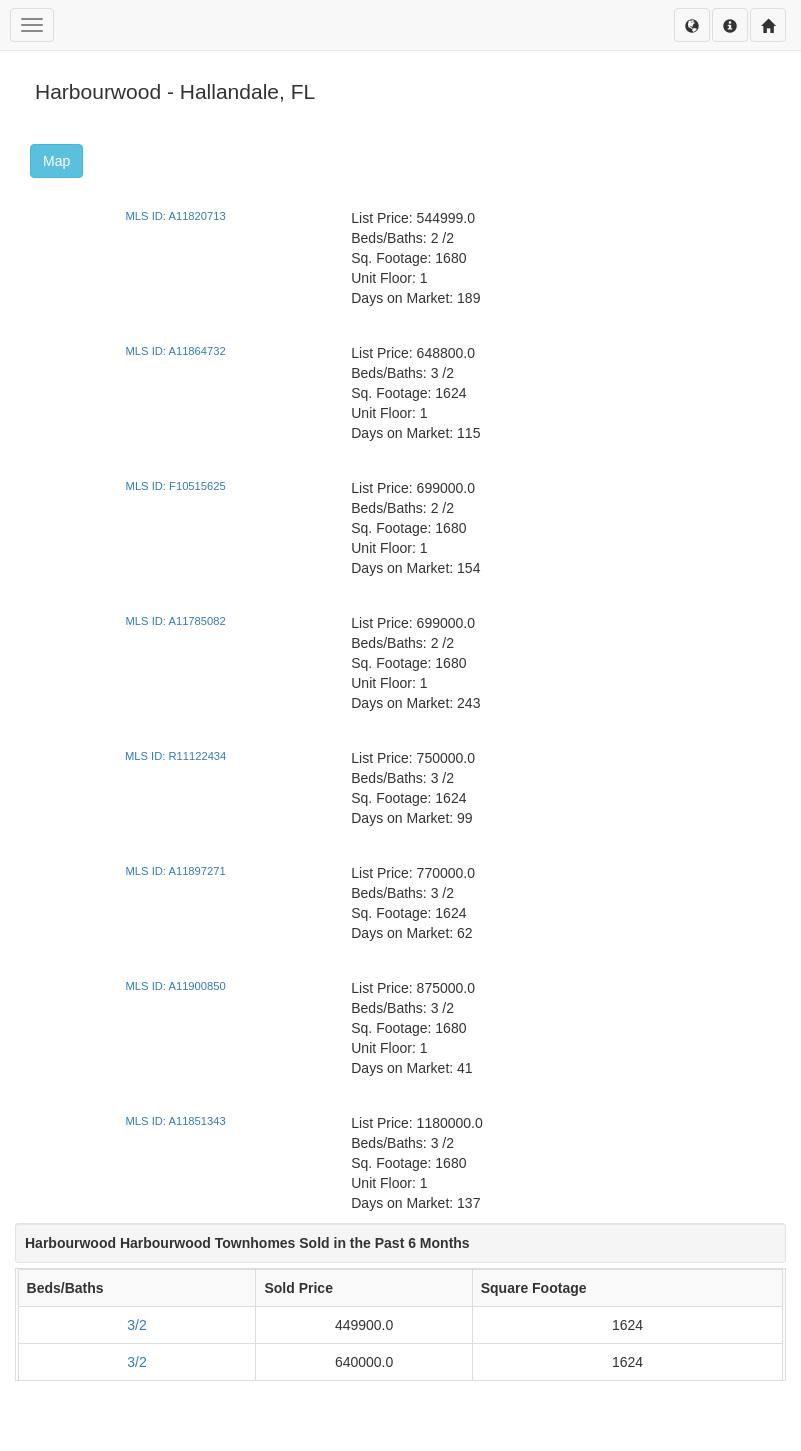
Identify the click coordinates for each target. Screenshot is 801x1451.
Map (56, 161)
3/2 (136, 1325)
